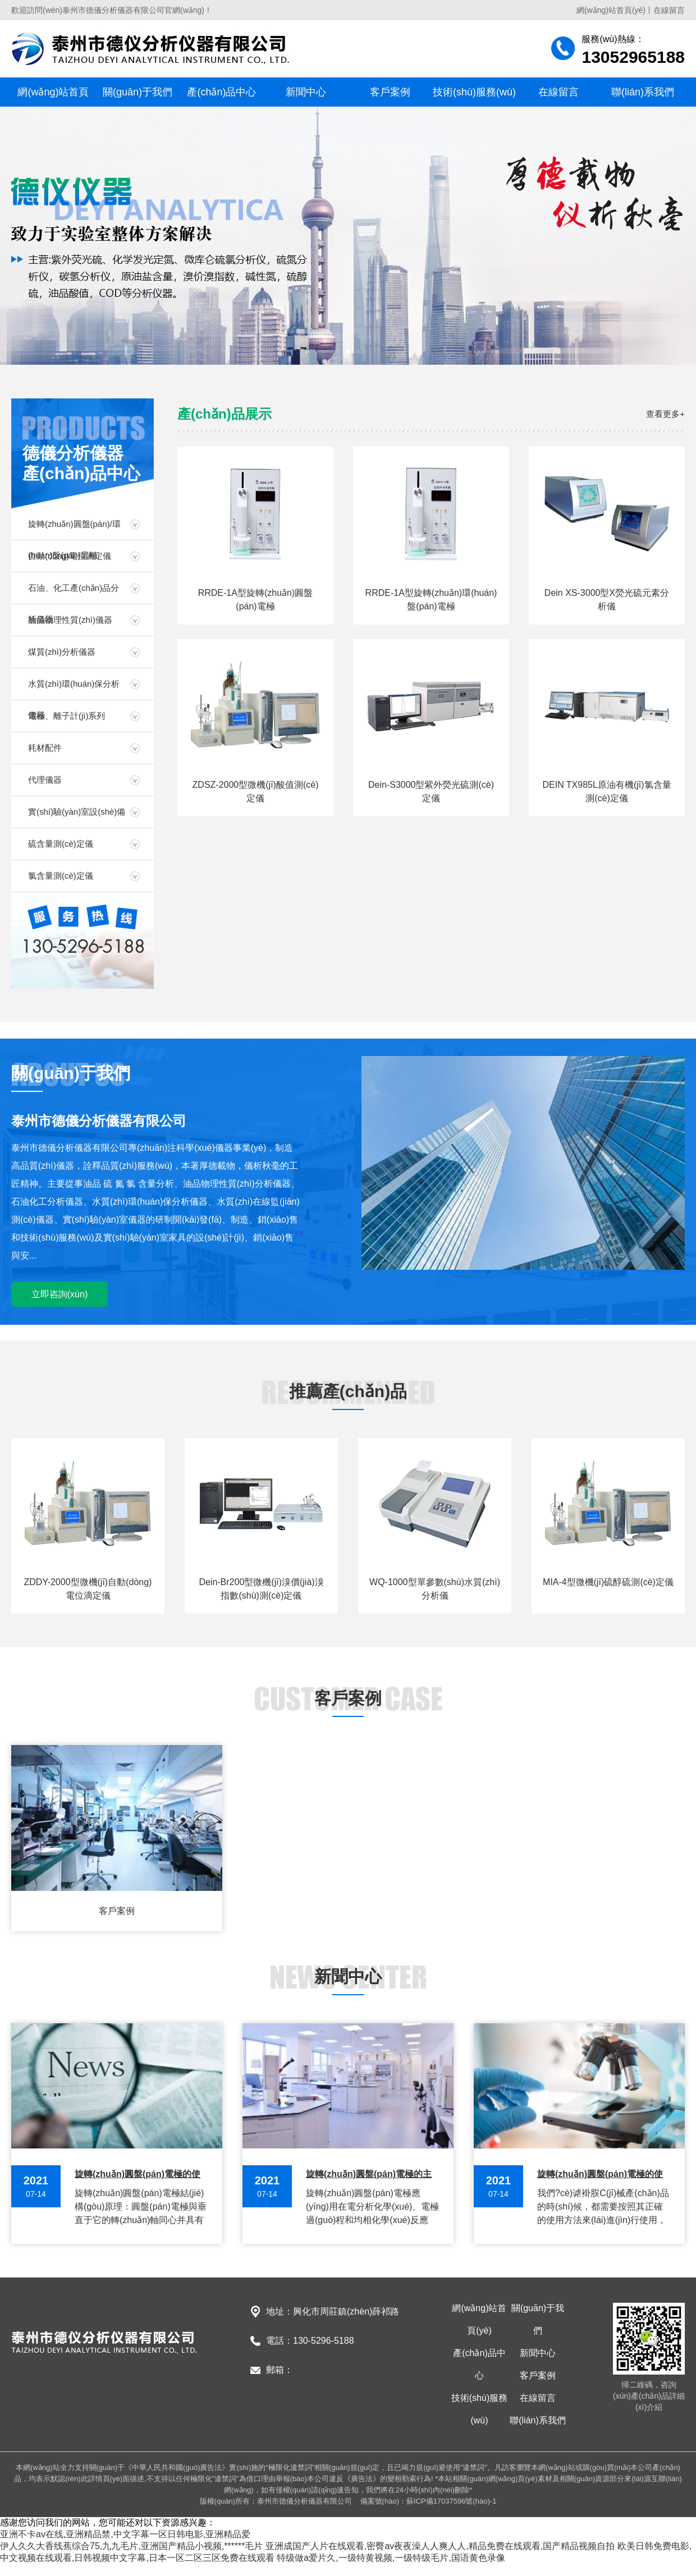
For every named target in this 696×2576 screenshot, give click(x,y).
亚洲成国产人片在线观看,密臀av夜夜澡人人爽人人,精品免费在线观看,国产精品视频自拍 (440, 2546)
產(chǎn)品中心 (221, 92)
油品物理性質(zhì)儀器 (70, 620)
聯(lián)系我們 (642, 92)
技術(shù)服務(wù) (474, 92)
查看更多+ (665, 414)
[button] (338, 351)
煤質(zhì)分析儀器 (61, 651)
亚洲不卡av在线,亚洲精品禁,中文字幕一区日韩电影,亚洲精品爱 (125, 2534)
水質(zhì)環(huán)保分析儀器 (74, 689)
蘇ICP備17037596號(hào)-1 (451, 2501)
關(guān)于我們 (137, 92)
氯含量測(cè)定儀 (60, 875)
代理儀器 (45, 779)
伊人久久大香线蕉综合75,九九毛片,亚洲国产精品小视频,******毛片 (131, 2546)
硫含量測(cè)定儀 (60, 843)
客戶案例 (390, 92)
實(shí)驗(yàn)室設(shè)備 (76, 811)
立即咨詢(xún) (59, 1294)
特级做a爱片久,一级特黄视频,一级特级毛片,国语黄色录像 (391, 2558)
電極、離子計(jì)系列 (67, 715)
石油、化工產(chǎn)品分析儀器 (73, 593)
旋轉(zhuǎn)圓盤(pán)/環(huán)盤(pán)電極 (74, 529)
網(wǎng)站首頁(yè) (610, 10)
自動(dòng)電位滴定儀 (69, 556)
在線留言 (669, 10)
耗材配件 (45, 747)
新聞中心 (306, 92)
